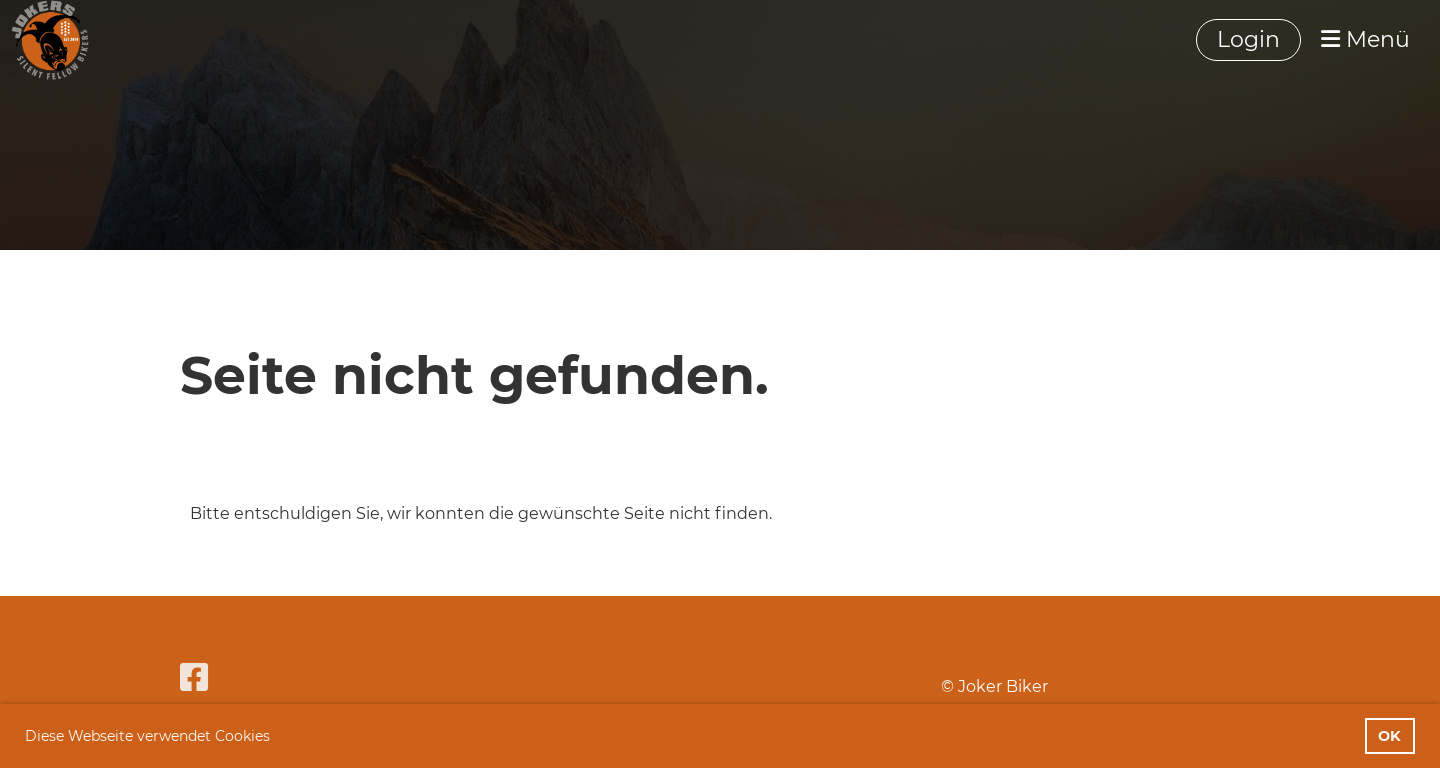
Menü (1365, 39)
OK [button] (1389, 736)
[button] (277, 738)
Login (1248, 39)
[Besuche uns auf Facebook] (194, 677)
